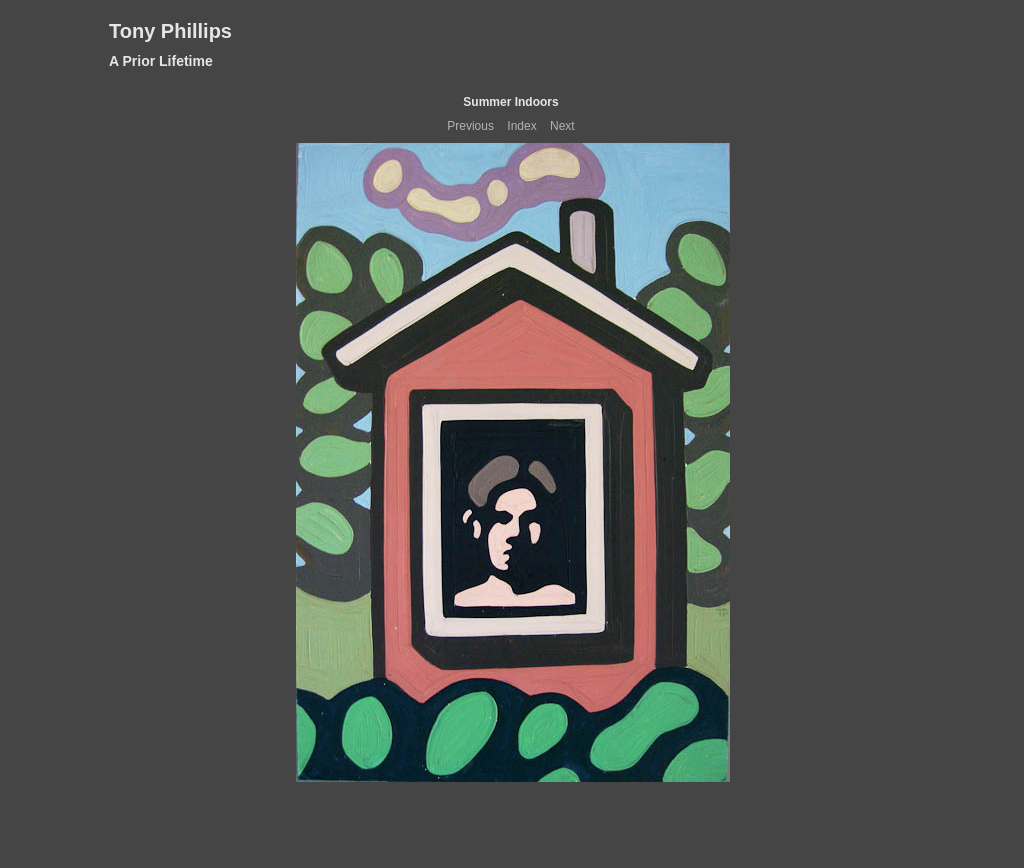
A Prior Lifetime (161, 61)
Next (562, 126)
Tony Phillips (170, 31)
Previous (470, 126)
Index (521, 126)
